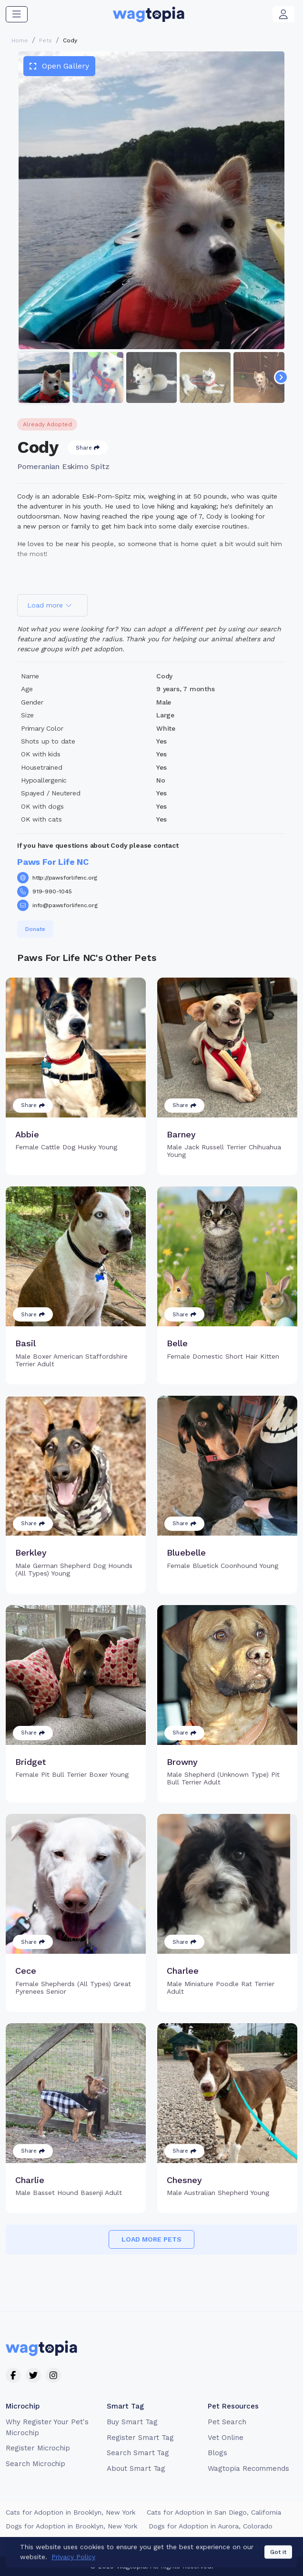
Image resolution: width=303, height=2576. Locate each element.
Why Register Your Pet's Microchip (47, 2427)
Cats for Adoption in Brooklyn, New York (70, 2512)
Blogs (217, 2453)
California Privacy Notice (228, 2546)
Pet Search (227, 2422)
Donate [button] (35, 929)
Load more (49, 605)
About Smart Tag (136, 2468)
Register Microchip (38, 2448)
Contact (49, 2546)
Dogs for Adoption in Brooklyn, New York (71, 2526)
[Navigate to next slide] (281, 377)
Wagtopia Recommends (248, 2468)
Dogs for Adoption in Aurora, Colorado (211, 2526)
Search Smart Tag (138, 2453)
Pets (45, 40)
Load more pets (151, 2239)
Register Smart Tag (140, 2437)
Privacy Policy (157, 2546)
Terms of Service (99, 2546)
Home (19, 40)
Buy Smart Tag (132, 2422)
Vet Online (225, 2437)
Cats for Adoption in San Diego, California (214, 2512)
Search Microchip (35, 2463)
